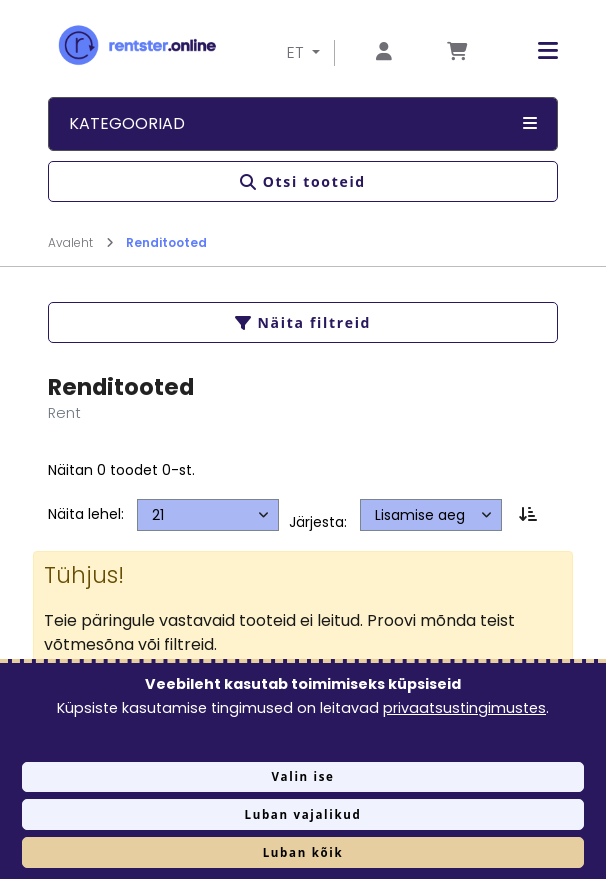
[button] (533, 51)
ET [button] (297, 52)
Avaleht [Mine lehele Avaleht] (81, 242)
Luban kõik (303, 852)
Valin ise (302, 776)
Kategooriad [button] (303, 123)
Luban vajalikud (302, 814)
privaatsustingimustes (464, 708)
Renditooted (166, 242)
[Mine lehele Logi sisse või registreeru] (384, 52)
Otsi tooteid (303, 181)
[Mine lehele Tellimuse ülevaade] (457, 52)
